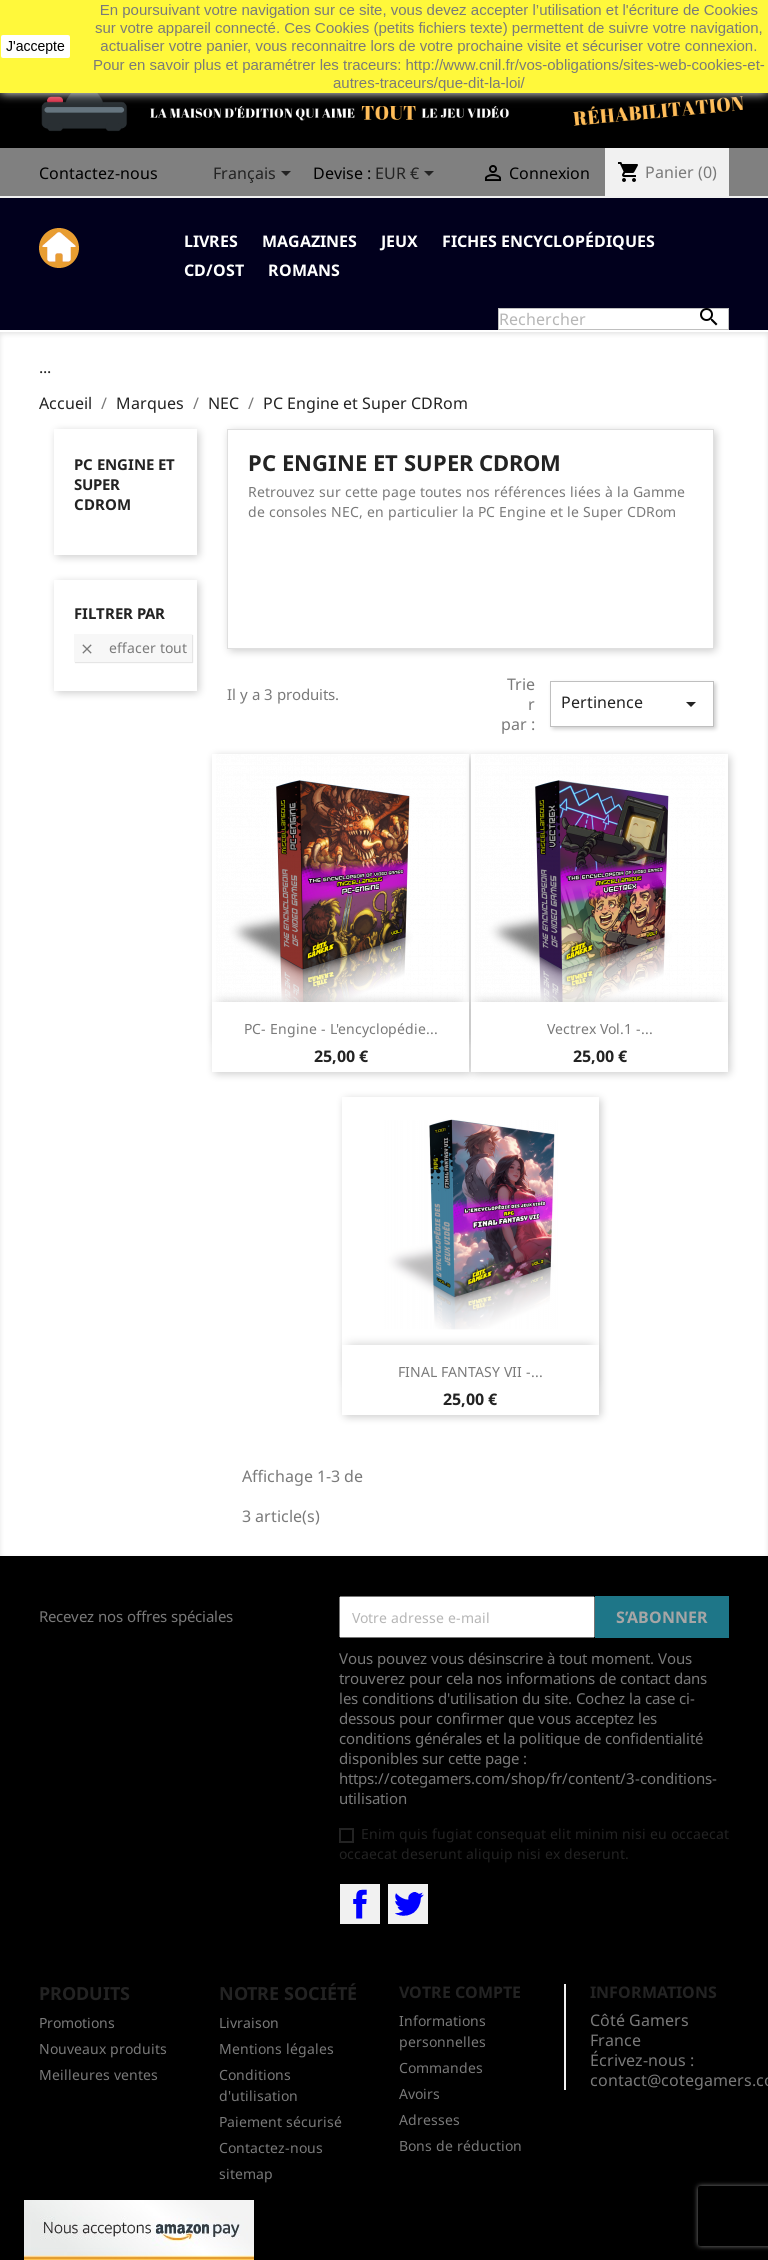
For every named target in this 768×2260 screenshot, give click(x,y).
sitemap (246, 2173)
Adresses (429, 2119)
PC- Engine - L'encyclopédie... (341, 1028)
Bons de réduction (460, 2145)
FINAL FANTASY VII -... (470, 1371)
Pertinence (632, 703)
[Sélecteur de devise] (408, 175)
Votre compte (460, 1992)
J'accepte (35, 46)
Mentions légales (276, 2048)
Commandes (441, 2067)
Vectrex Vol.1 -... (600, 1028)
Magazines (309, 241)
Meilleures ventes (98, 2074)
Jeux (399, 241)
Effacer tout (133, 647)
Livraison (249, 2022)
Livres (211, 241)
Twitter (408, 1904)
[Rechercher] (613, 319)
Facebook (360, 1904)
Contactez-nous (98, 173)
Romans (304, 270)
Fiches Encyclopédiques (548, 241)
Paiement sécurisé (280, 2121)
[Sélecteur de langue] (255, 175)
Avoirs (419, 2093)
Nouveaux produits (103, 2048)
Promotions (77, 2022)
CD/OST (214, 270)
